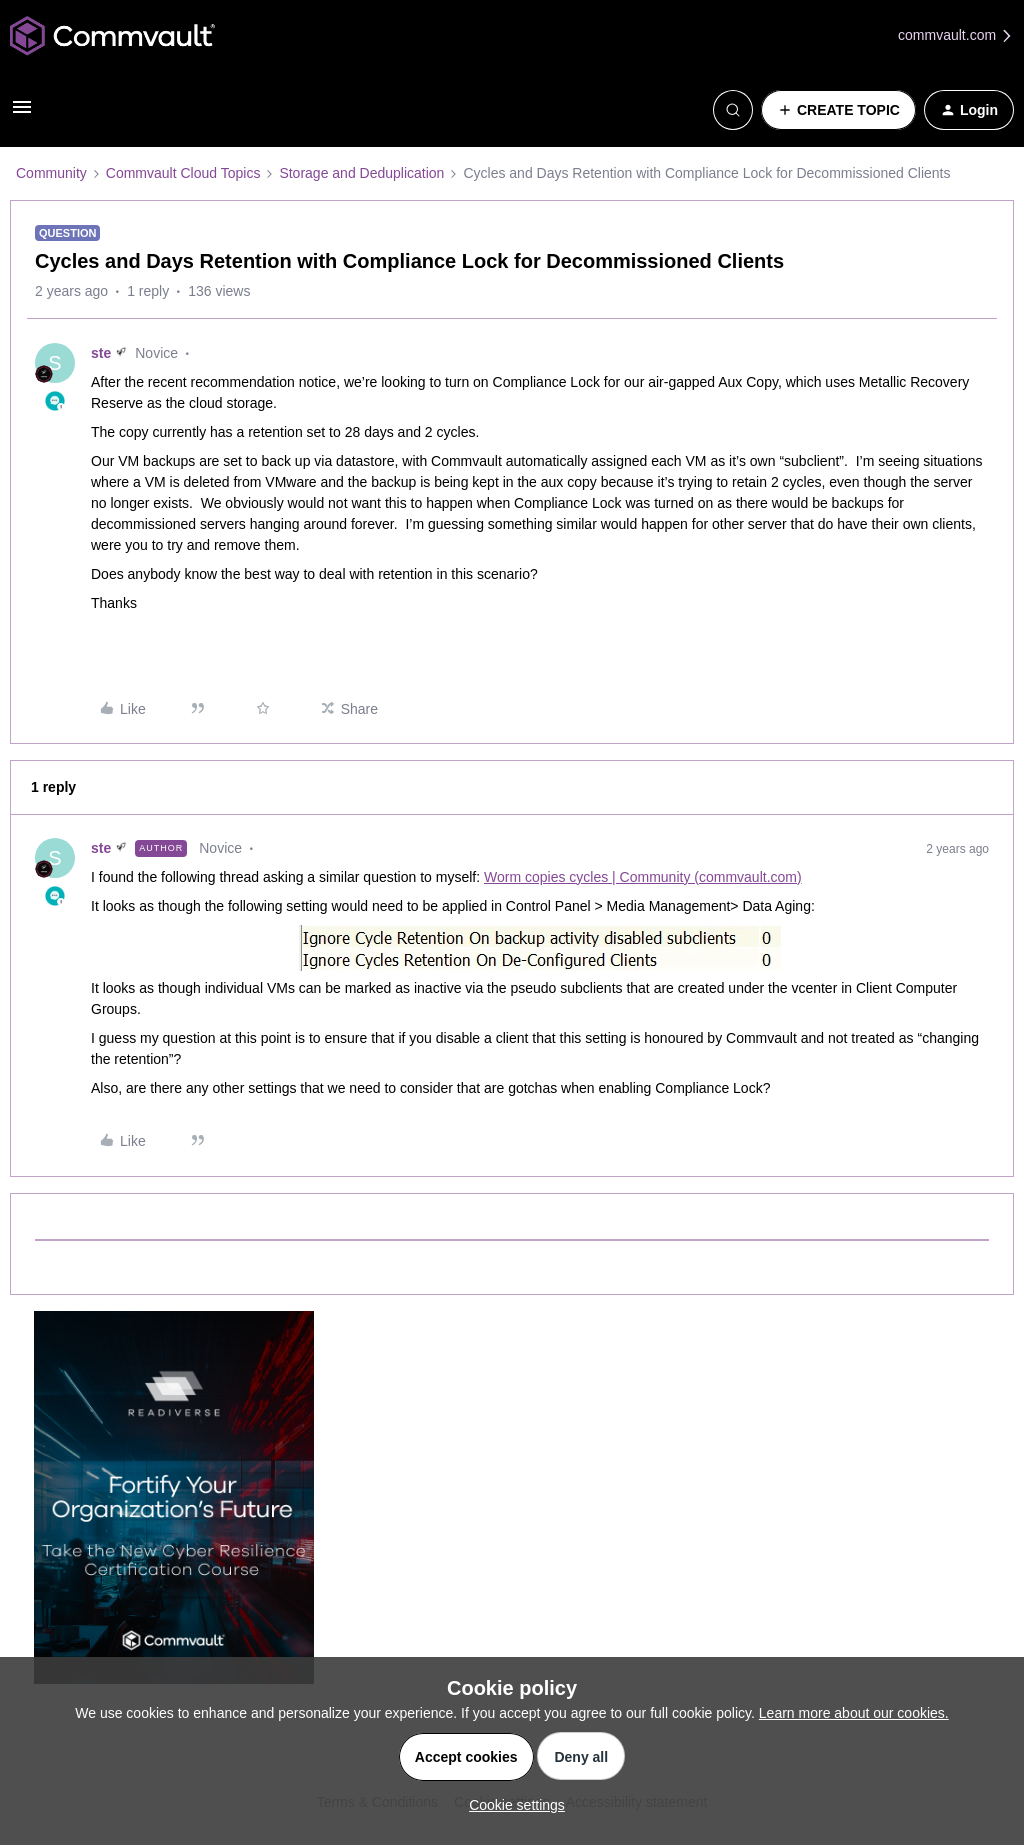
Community (51, 173)
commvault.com (956, 35)
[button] (22, 114)
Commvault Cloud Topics (183, 173)
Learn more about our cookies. (854, 1713)
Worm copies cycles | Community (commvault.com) (643, 877)
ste (101, 353)
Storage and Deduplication (361, 173)
